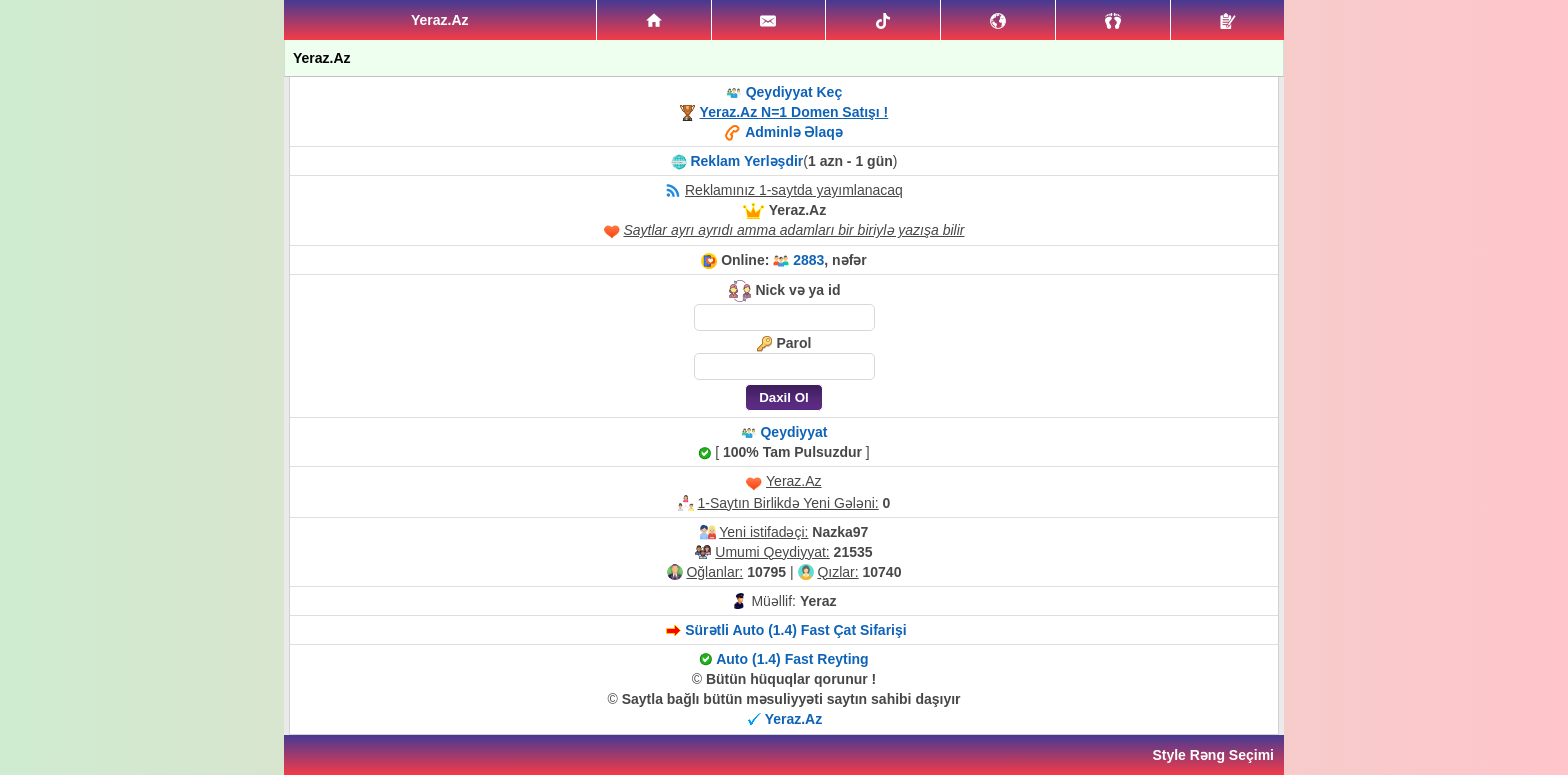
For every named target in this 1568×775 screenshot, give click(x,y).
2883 (808, 260)
